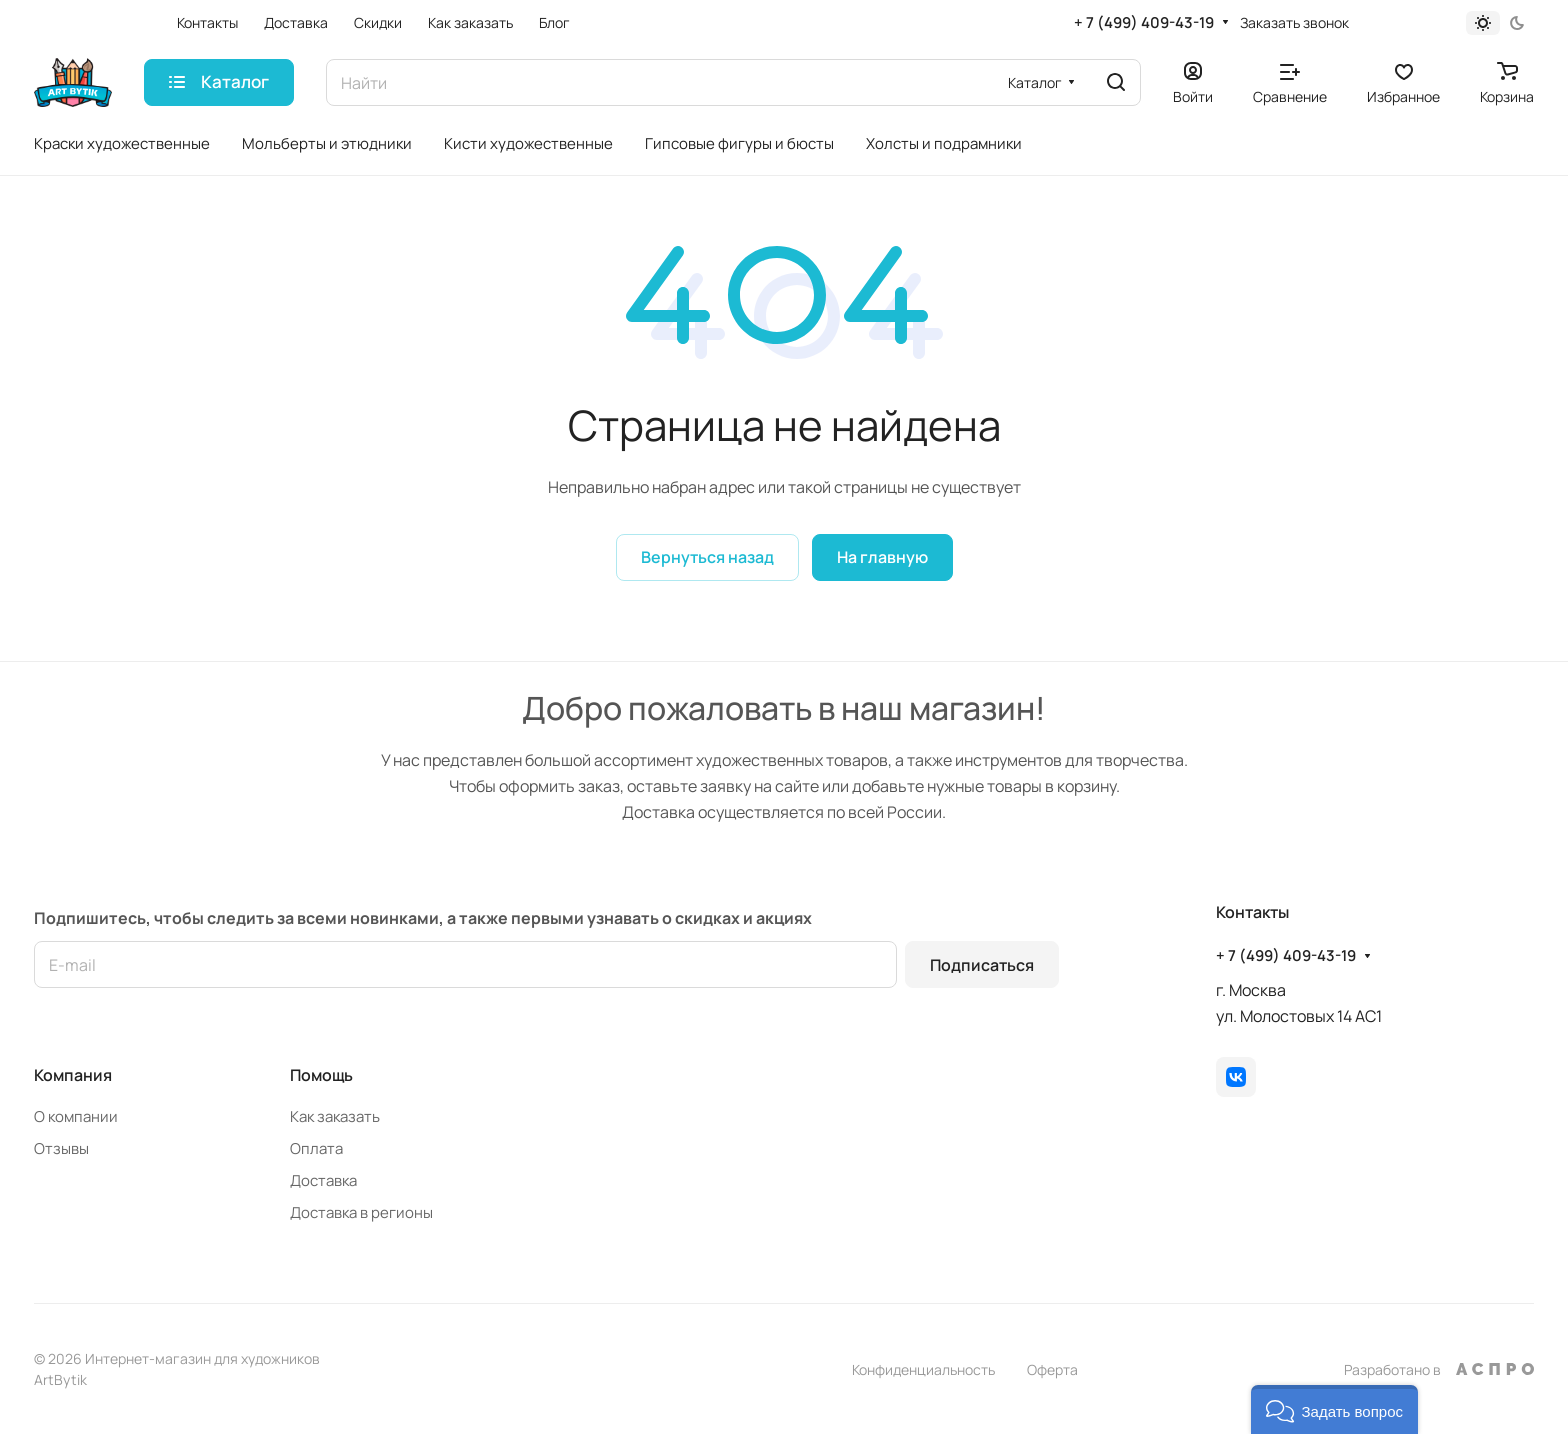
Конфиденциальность (923, 1369)
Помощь (321, 1075)
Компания (73, 1075)
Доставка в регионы (361, 1212)
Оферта (1052, 1369)
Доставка (323, 1180)
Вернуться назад (707, 557)
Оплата (316, 1148)
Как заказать (335, 1116)
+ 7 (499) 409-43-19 (1144, 23)
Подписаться (982, 965)
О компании (76, 1116)
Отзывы (61, 1148)
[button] (1334, 1409)
